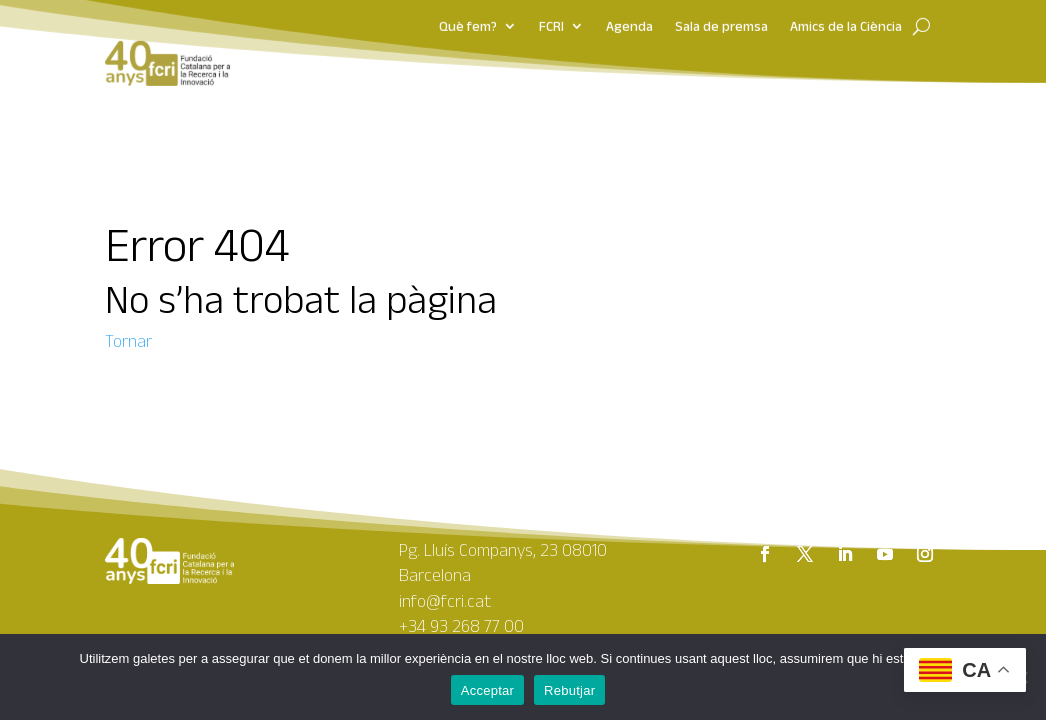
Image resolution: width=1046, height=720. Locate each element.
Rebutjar (569, 690)
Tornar (128, 341)
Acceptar (487, 690)
